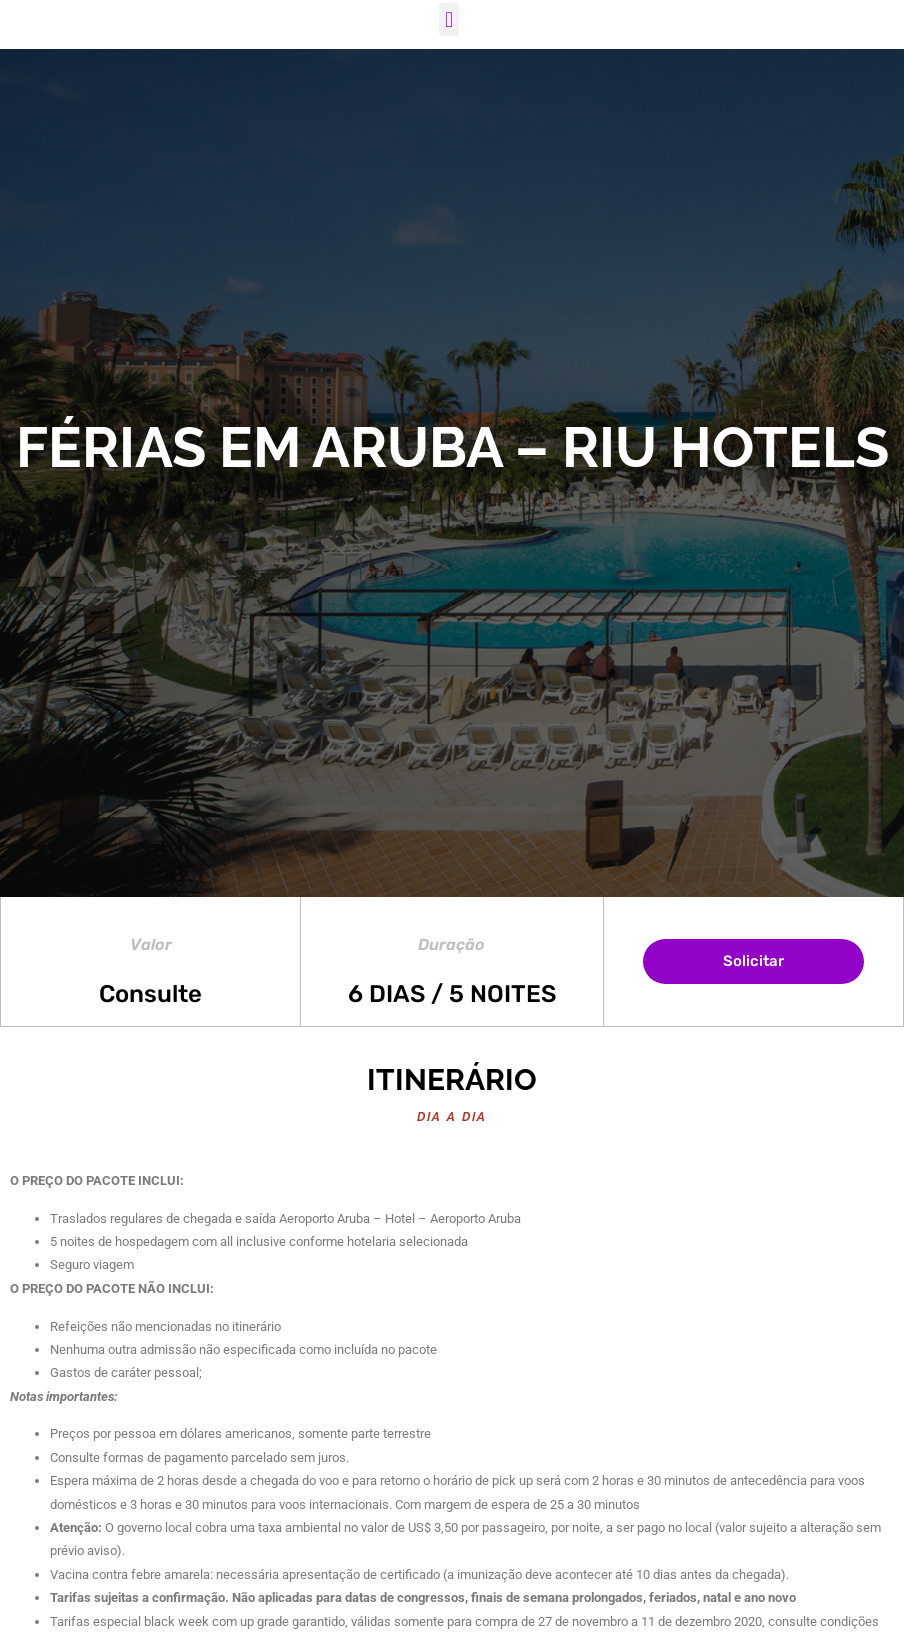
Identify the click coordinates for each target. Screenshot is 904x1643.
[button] (448, 19)
